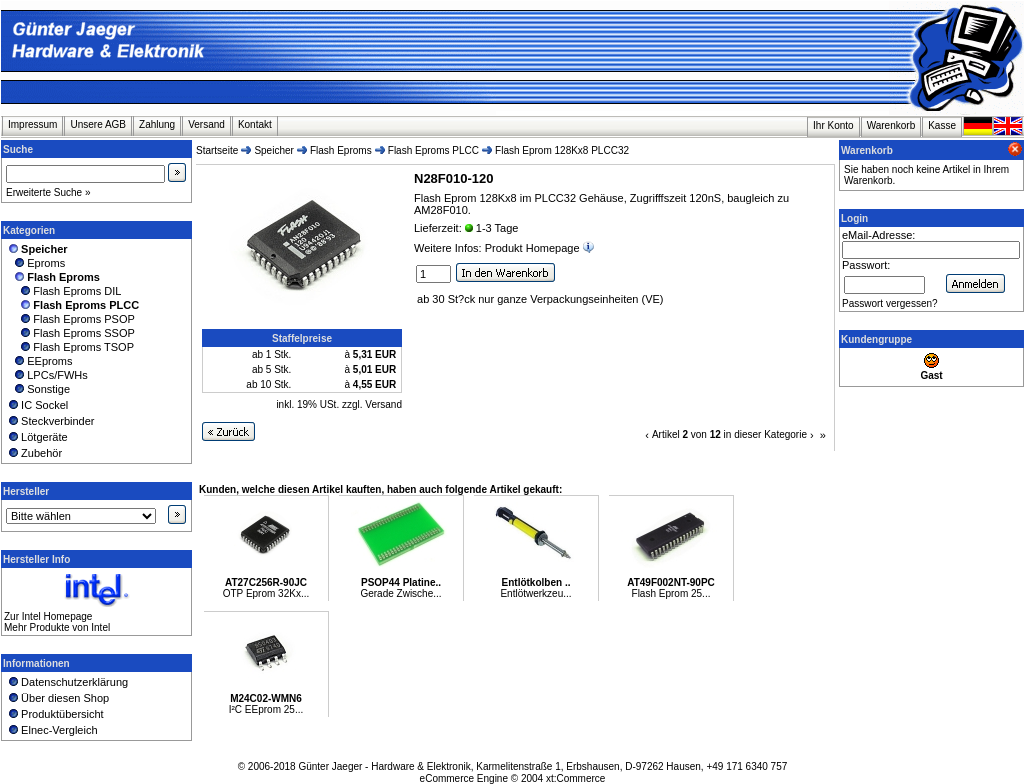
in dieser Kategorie (765, 434)
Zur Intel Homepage (48, 616)
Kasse (942, 125)
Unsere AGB (98, 124)
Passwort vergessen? (890, 303)
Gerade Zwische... (400, 593)
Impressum (32, 124)
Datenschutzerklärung (67, 682)
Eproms (35, 263)
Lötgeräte (37, 437)
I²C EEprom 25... (266, 709)
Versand (206, 124)
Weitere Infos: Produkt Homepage (505, 248)
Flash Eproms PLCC (433, 150)
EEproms (39, 361)
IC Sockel (37, 405)
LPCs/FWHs (47, 375)
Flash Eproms (341, 150)
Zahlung (157, 124)
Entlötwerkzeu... (535, 593)
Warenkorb (891, 125)
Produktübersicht (55, 714)
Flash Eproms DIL (63, 291)
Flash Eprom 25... (671, 593)
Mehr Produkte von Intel (57, 627)
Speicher (273, 150)
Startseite (217, 150)
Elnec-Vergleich (52, 730)
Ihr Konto (833, 125)
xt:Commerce (575, 778)
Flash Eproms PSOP (70, 319)
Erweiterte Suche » (48, 192)
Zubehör (34, 453)
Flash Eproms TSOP (70, 347)
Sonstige (38, 389)
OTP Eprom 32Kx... (266, 593)
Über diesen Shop (57, 698)
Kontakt (255, 124)
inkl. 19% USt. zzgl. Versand (339, 404)
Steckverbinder (50, 421)
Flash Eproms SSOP (70, 333)
